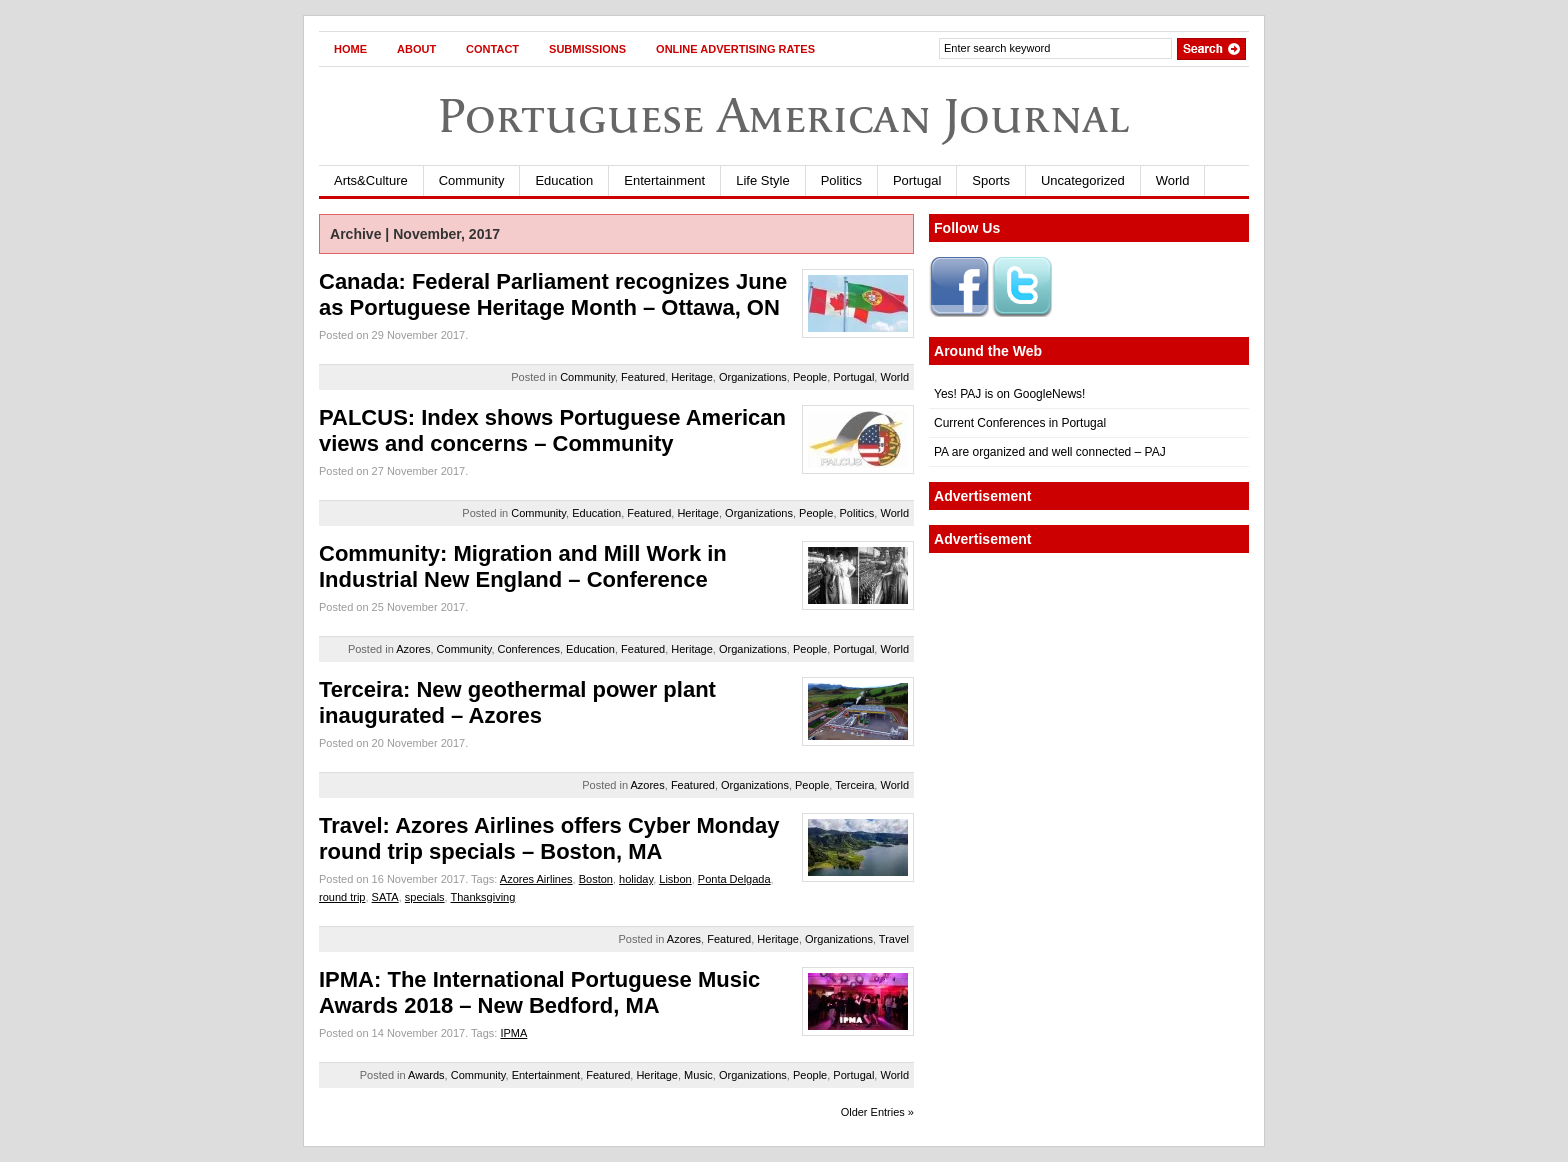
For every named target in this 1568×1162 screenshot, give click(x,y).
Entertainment (664, 180)
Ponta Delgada (734, 879)
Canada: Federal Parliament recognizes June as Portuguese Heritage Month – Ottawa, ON (553, 294)
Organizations (753, 377)
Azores (413, 649)
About (416, 49)
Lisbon (675, 879)
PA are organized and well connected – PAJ (1050, 452)
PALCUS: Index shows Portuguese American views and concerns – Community (552, 430)
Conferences (529, 649)
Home (350, 49)
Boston (596, 879)
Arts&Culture (371, 180)
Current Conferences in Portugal (1020, 423)
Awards (426, 1075)
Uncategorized (1083, 180)
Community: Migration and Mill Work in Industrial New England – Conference (523, 566)
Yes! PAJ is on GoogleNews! (1009, 394)
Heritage (692, 377)
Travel (894, 939)
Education (564, 180)
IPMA (513, 1033)
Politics (841, 180)
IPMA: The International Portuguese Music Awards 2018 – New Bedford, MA (539, 992)
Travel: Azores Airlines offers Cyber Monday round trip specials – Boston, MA (549, 838)
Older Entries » (877, 1112)
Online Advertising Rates (735, 49)
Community (472, 180)
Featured (643, 377)
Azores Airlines (536, 879)
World (1173, 180)
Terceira (854, 785)
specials (425, 897)
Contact (492, 49)
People (810, 377)
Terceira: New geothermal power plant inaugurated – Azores (517, 702)
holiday (636, 879)
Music (698, 1075)
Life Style (762, 180)
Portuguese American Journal (784, 115)
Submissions (587, 49)
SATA (385, 897)
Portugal (917, 180)
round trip (342, 897)
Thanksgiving (483, 897)
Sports (991, 180)
